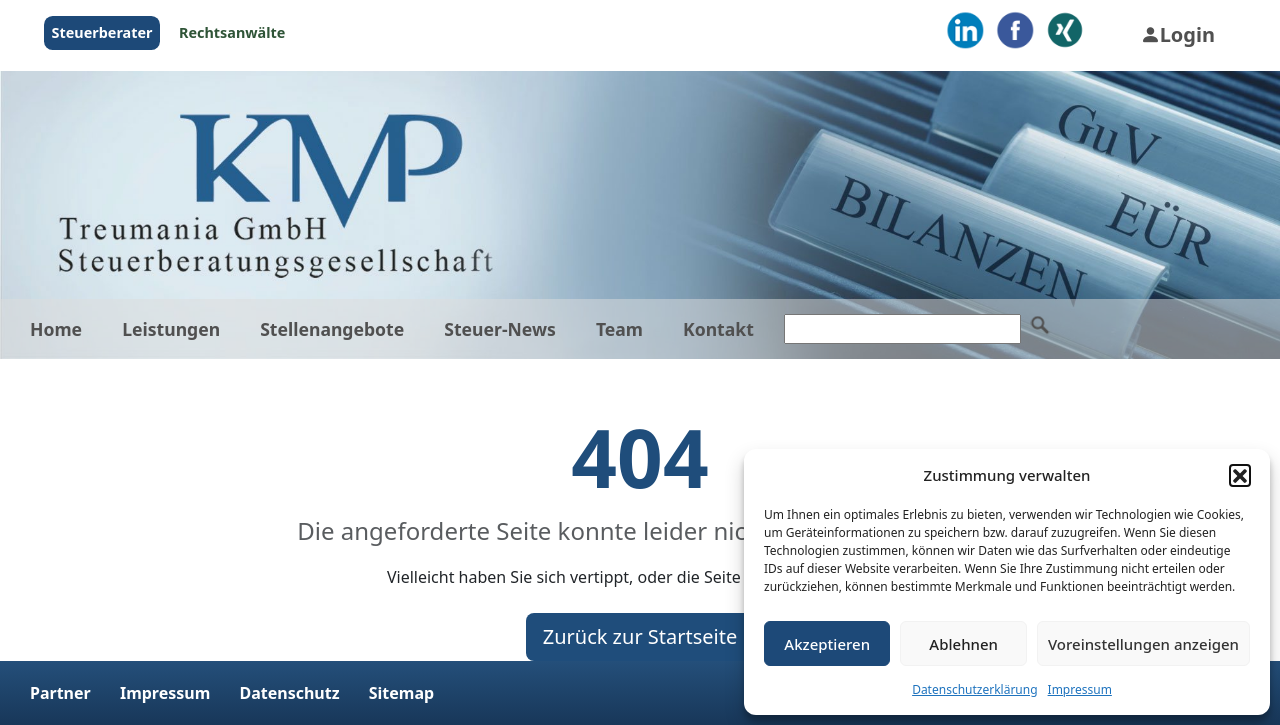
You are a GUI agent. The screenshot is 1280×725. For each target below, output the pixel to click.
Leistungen (171, 329)
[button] (1240, 475)
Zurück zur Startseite (640, 636)
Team (619, 329)
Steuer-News (500, 329)
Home (56, 329)
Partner (60, 693)
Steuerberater (102, 32)
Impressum (1080, 689)
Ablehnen (963, 644)
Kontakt (718, 329)
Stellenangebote (332, 329)
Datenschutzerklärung (974, 689)
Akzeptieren (827, 644)
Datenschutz (289, 693)
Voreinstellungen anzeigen (1143, 644)
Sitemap (401, 693)
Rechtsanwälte (232, 32)
